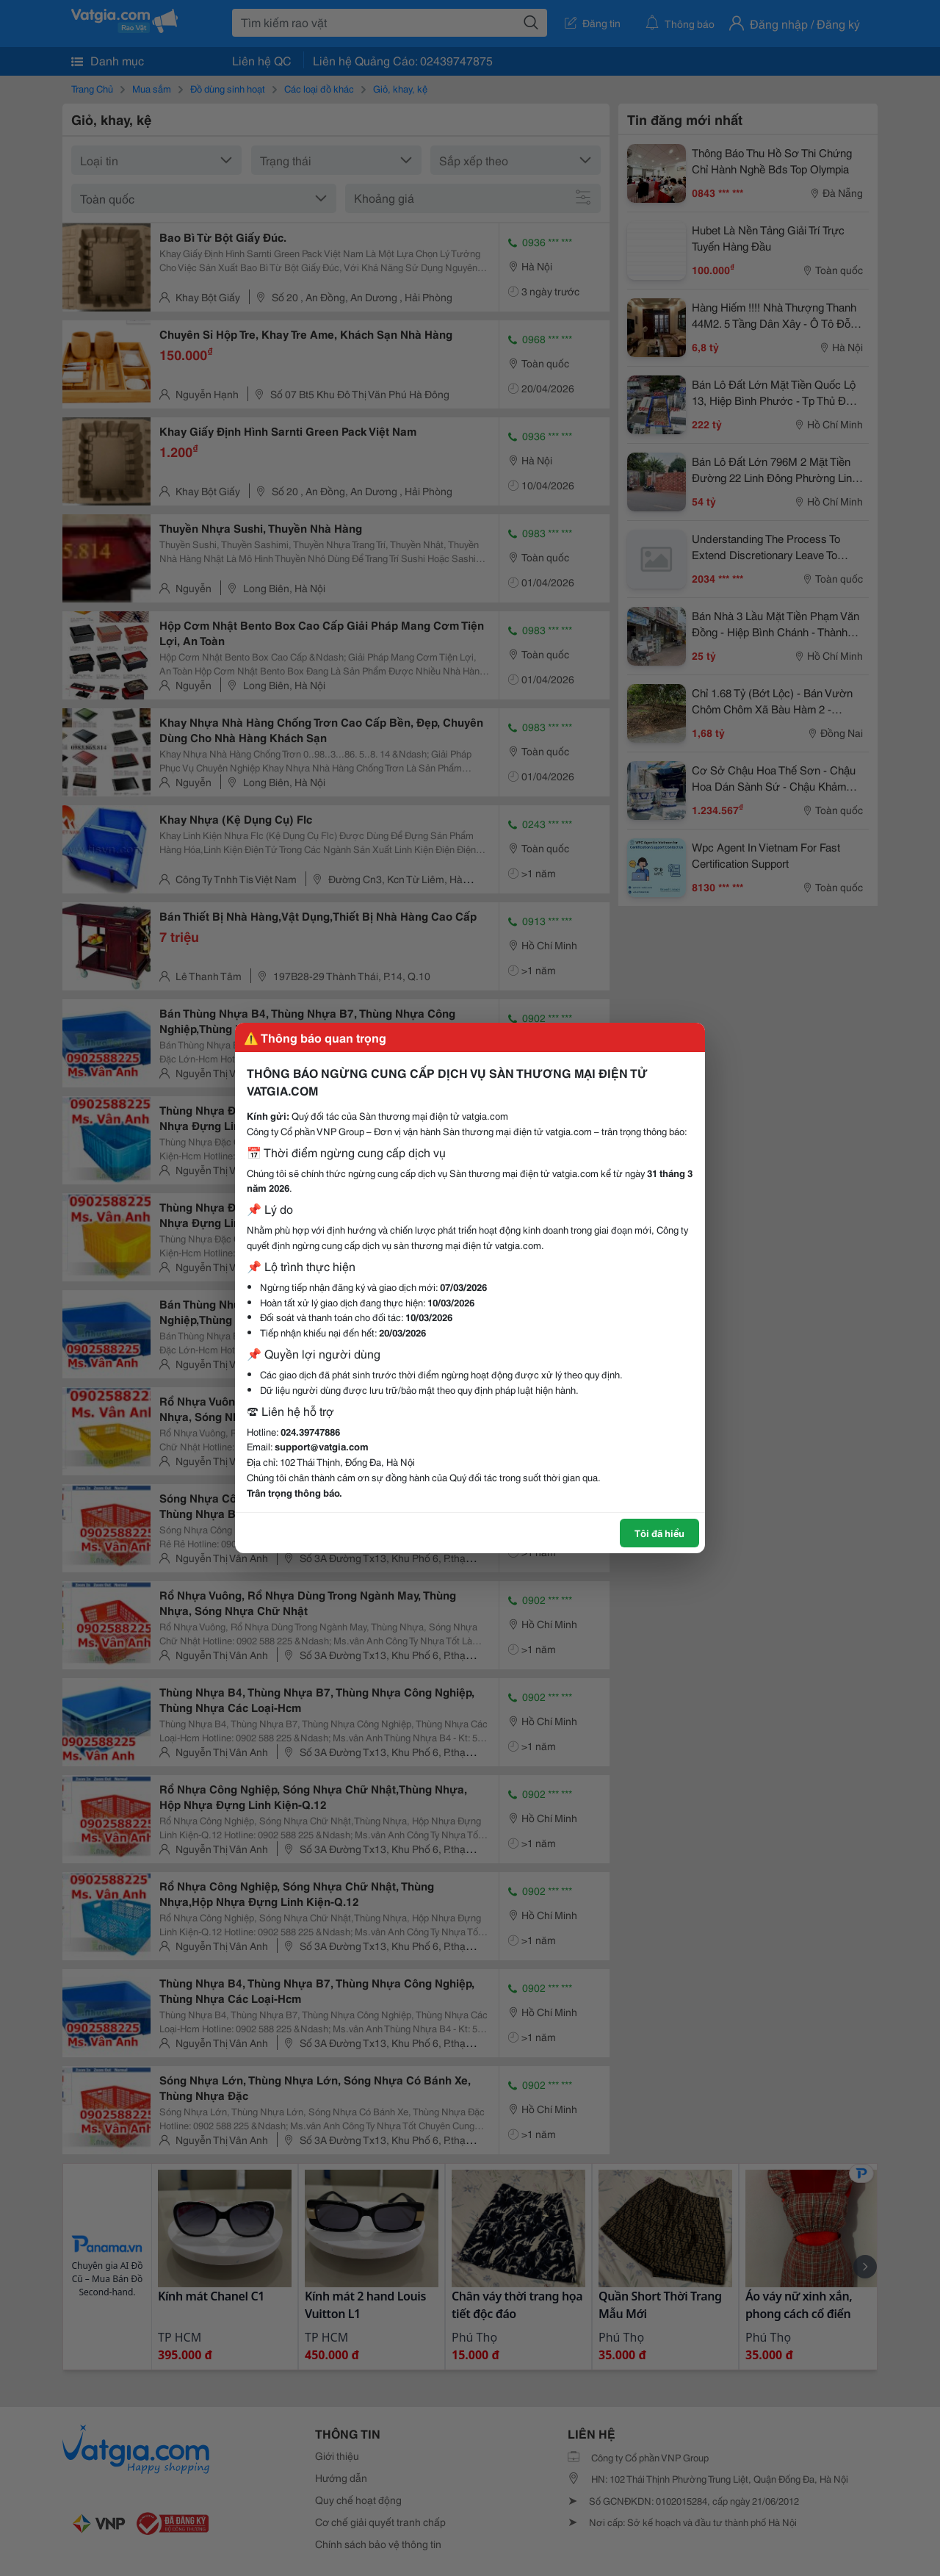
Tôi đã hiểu (659, 1532)
